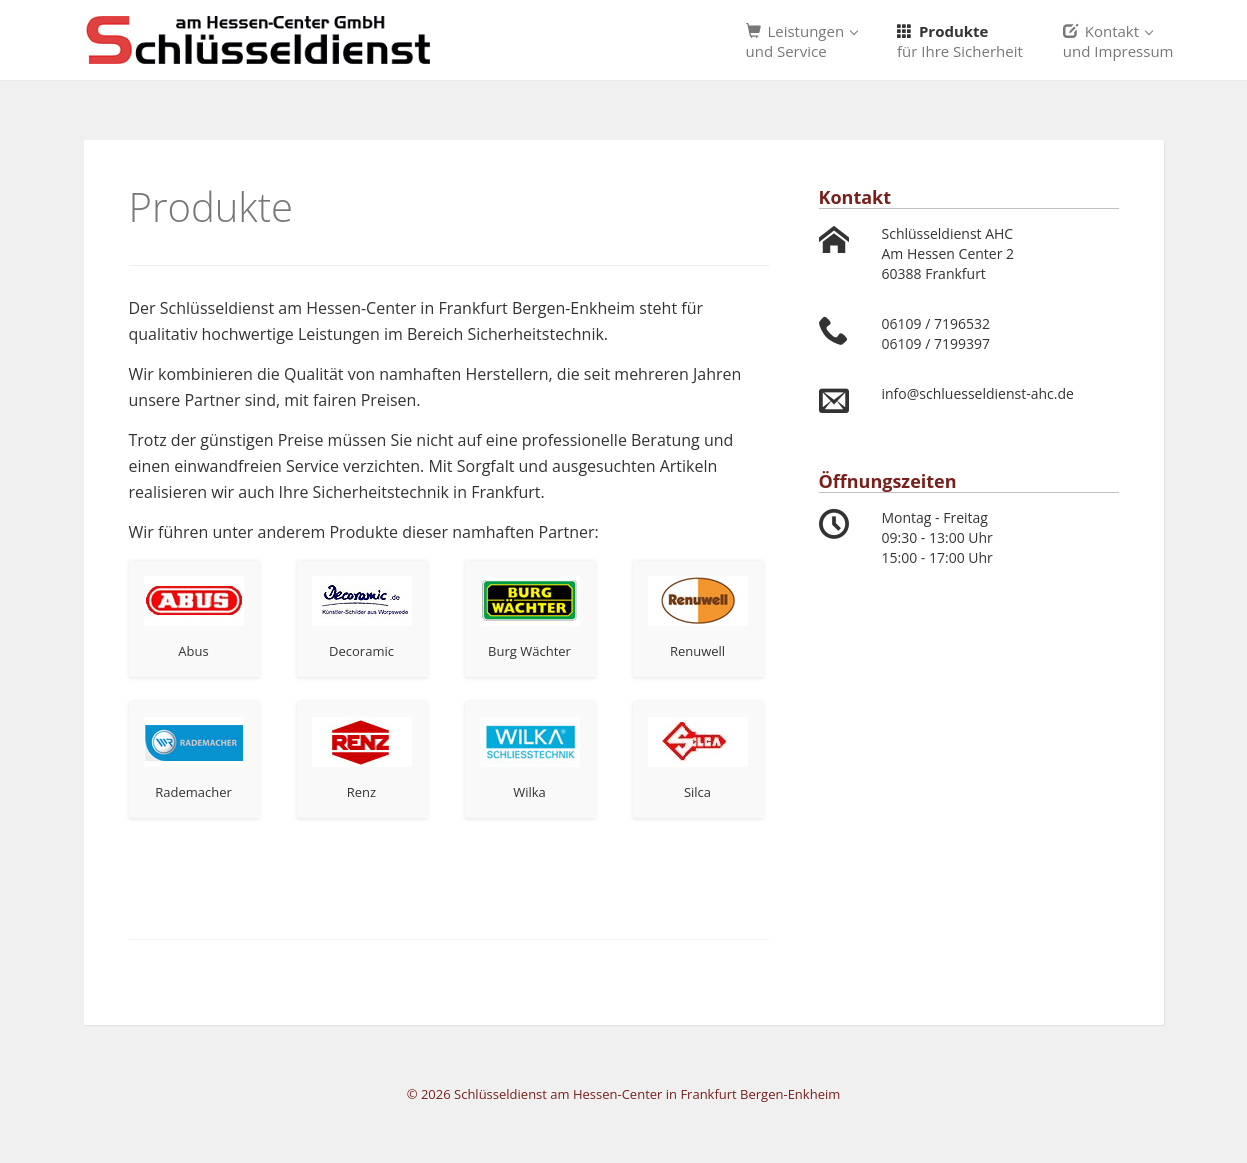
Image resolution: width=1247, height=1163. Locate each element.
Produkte (960, 41)
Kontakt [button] (1118, 41)
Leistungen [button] (802, 41)
